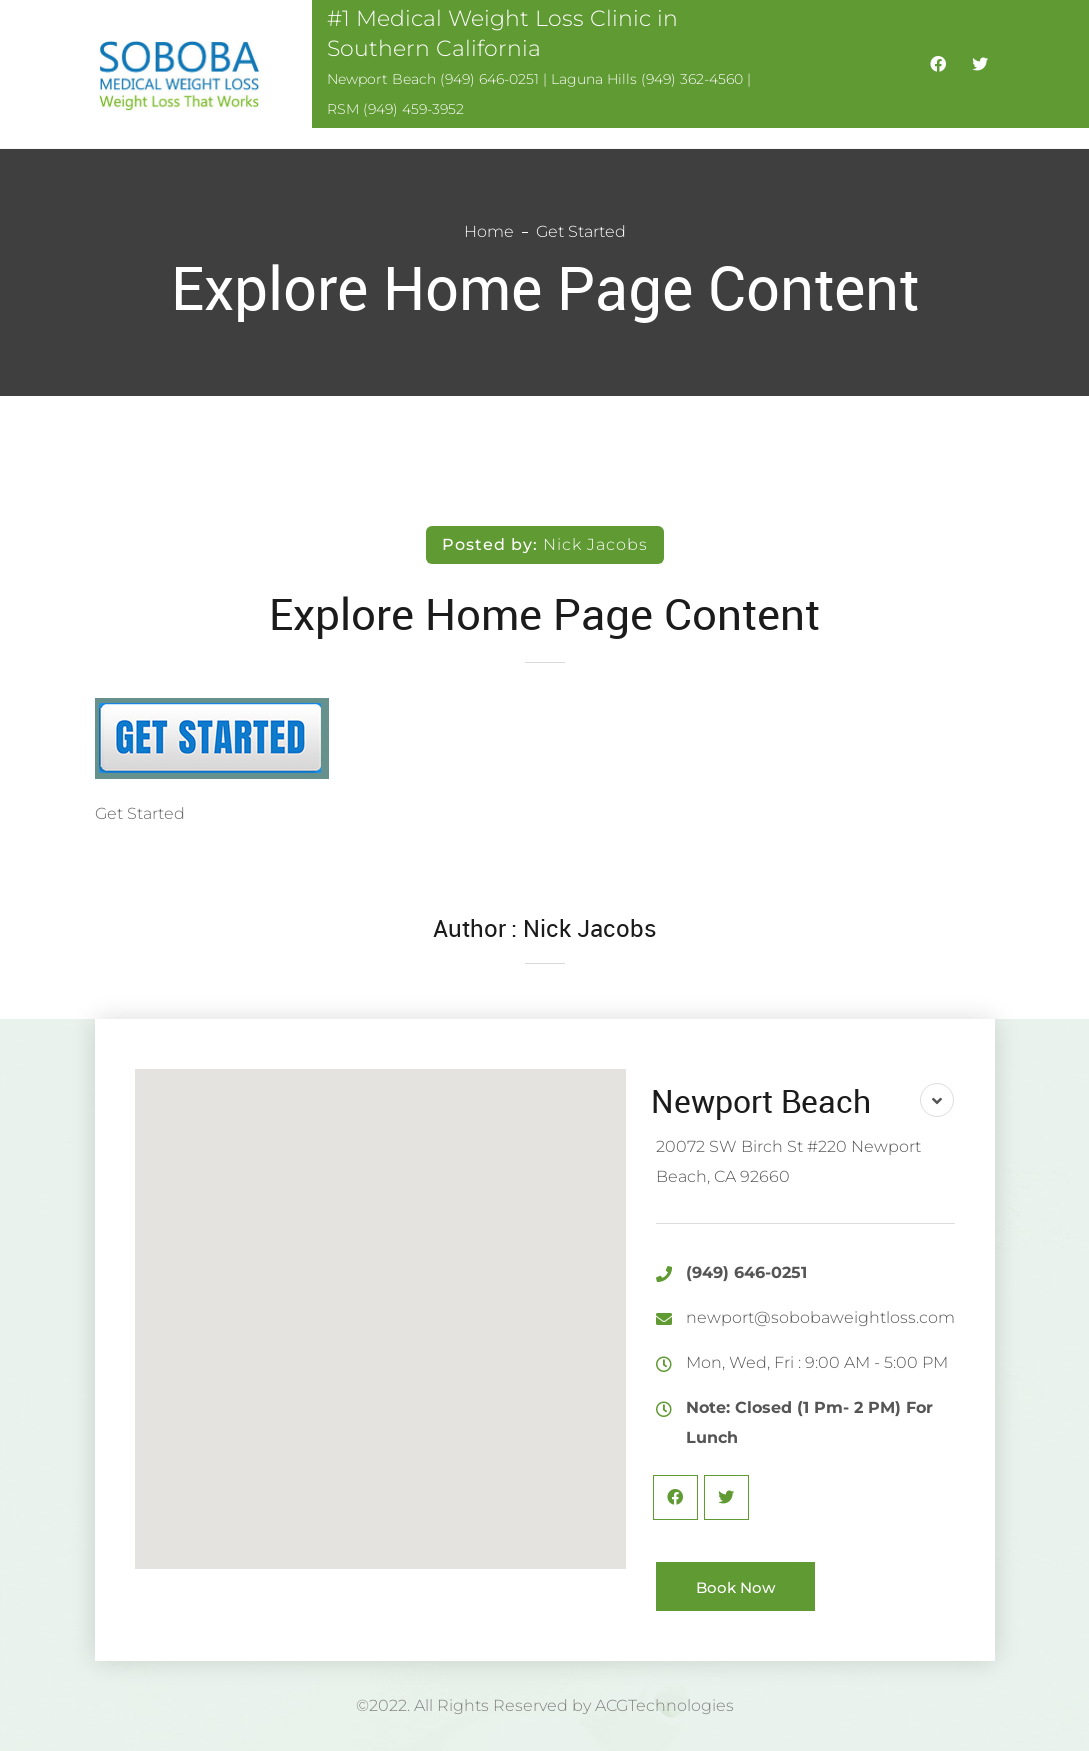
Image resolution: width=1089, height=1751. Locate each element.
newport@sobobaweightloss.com (820, 1317)
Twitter (726, 1497)
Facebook (675, 1497)
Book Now (735, 1587)
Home (489, 231)
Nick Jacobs (595, 544)
